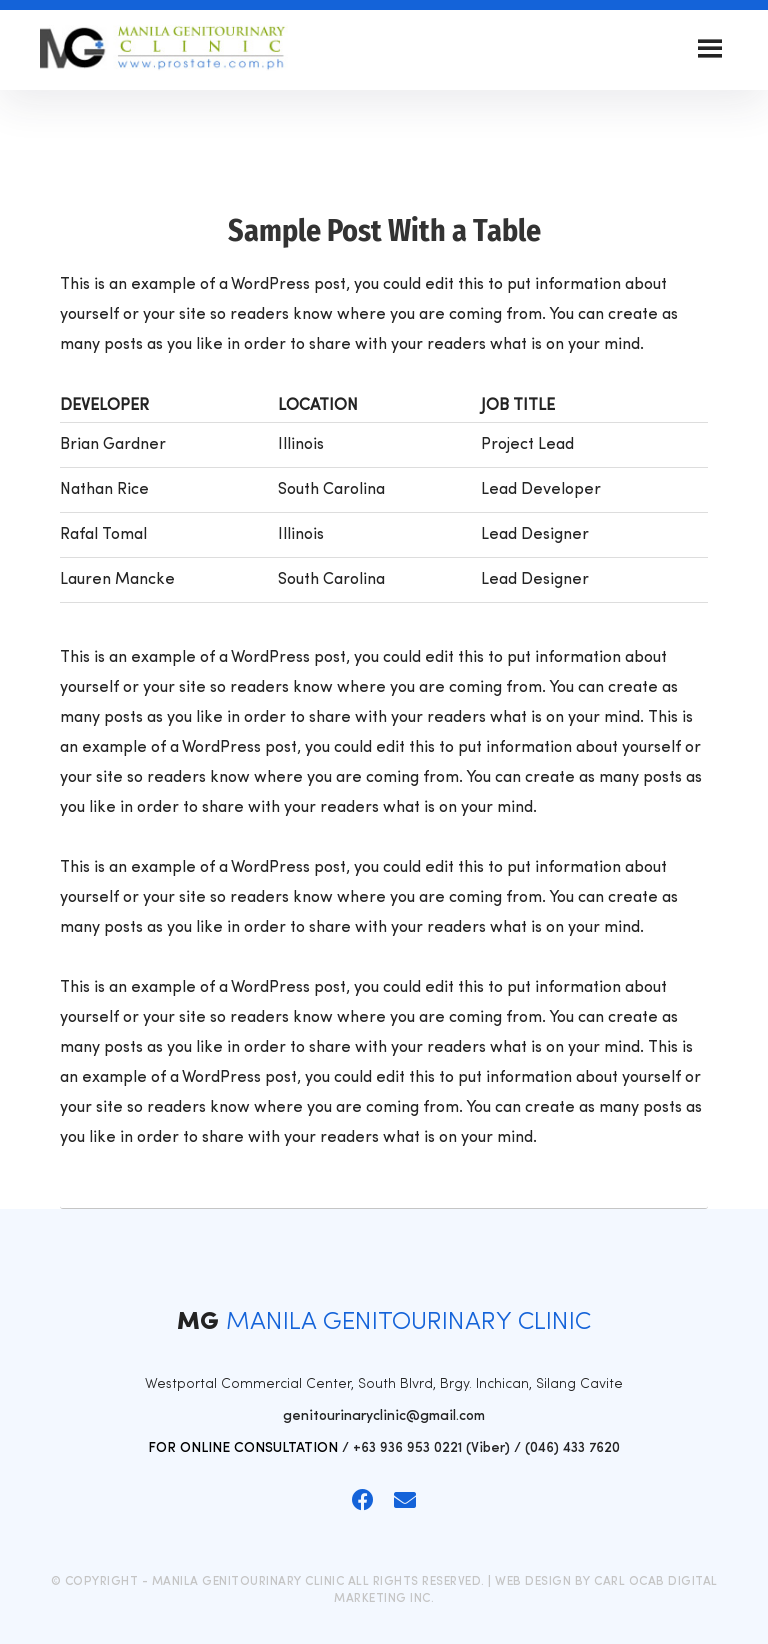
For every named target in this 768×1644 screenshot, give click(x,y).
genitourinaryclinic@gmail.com (384, 1416)
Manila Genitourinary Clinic (164, 50)
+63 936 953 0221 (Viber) (431, 1448)
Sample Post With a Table (384, 231)
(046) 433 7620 (572, 1448)
